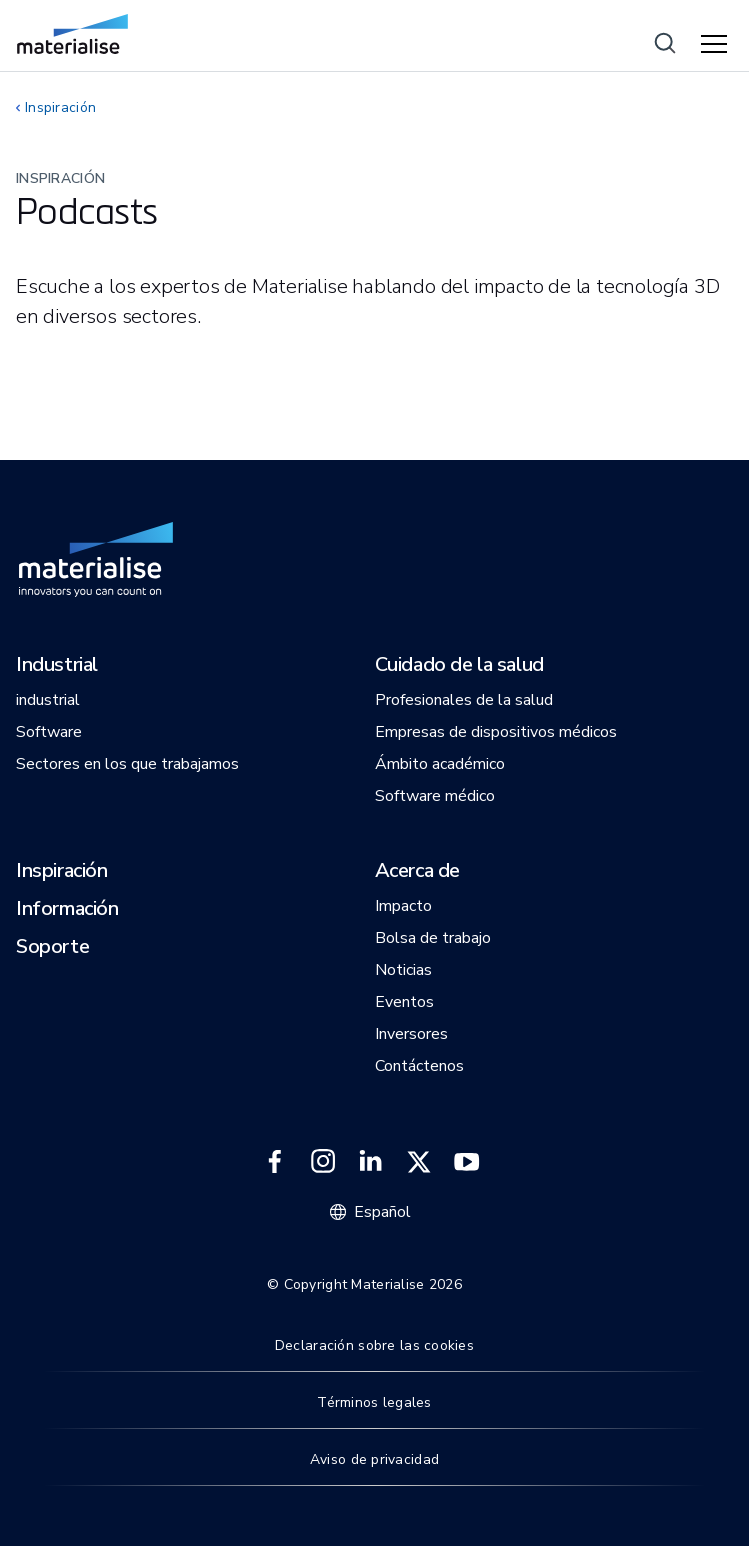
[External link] (275, 1162)
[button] (57, 666)
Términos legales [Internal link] (374, 1402)
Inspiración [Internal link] (60, 107)
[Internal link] (72, 34)
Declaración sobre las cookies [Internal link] (374, 1345)
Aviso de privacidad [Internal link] (374, 1459)
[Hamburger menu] (717, 45)
